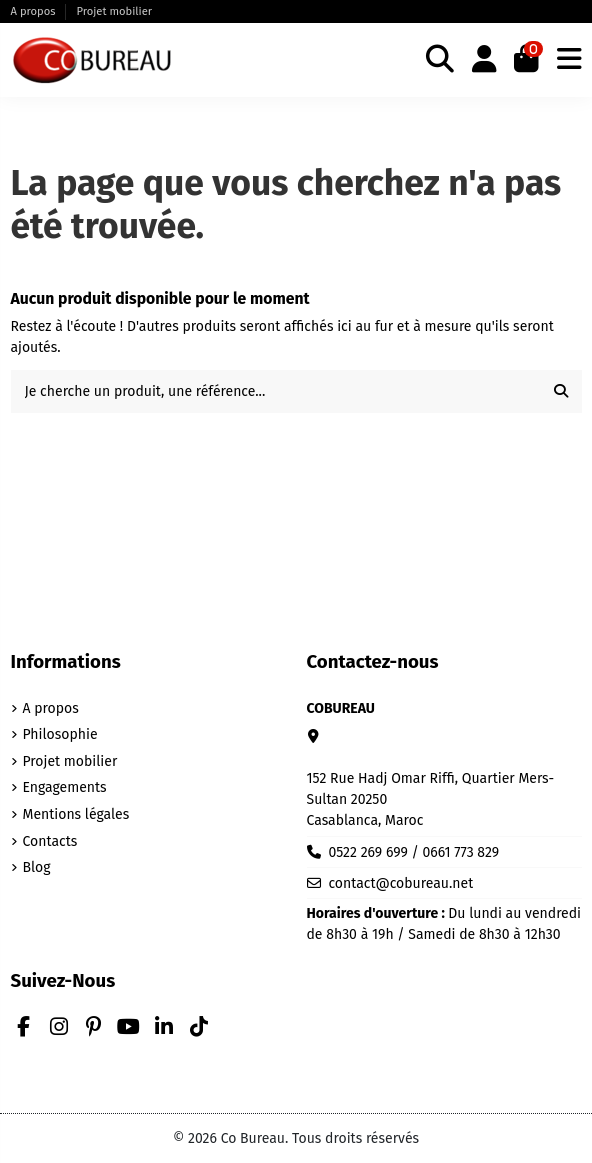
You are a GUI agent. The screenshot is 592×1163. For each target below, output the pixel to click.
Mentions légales (76, 814)
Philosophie (60, 734)
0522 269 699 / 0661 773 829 (413, 852)
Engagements (65, 787)
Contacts (50, 841)
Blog (37, 867)
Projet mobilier (114, 11)
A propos (35, 11)
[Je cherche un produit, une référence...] (561, 391)
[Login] (484, 60)
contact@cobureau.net (400, 883)
